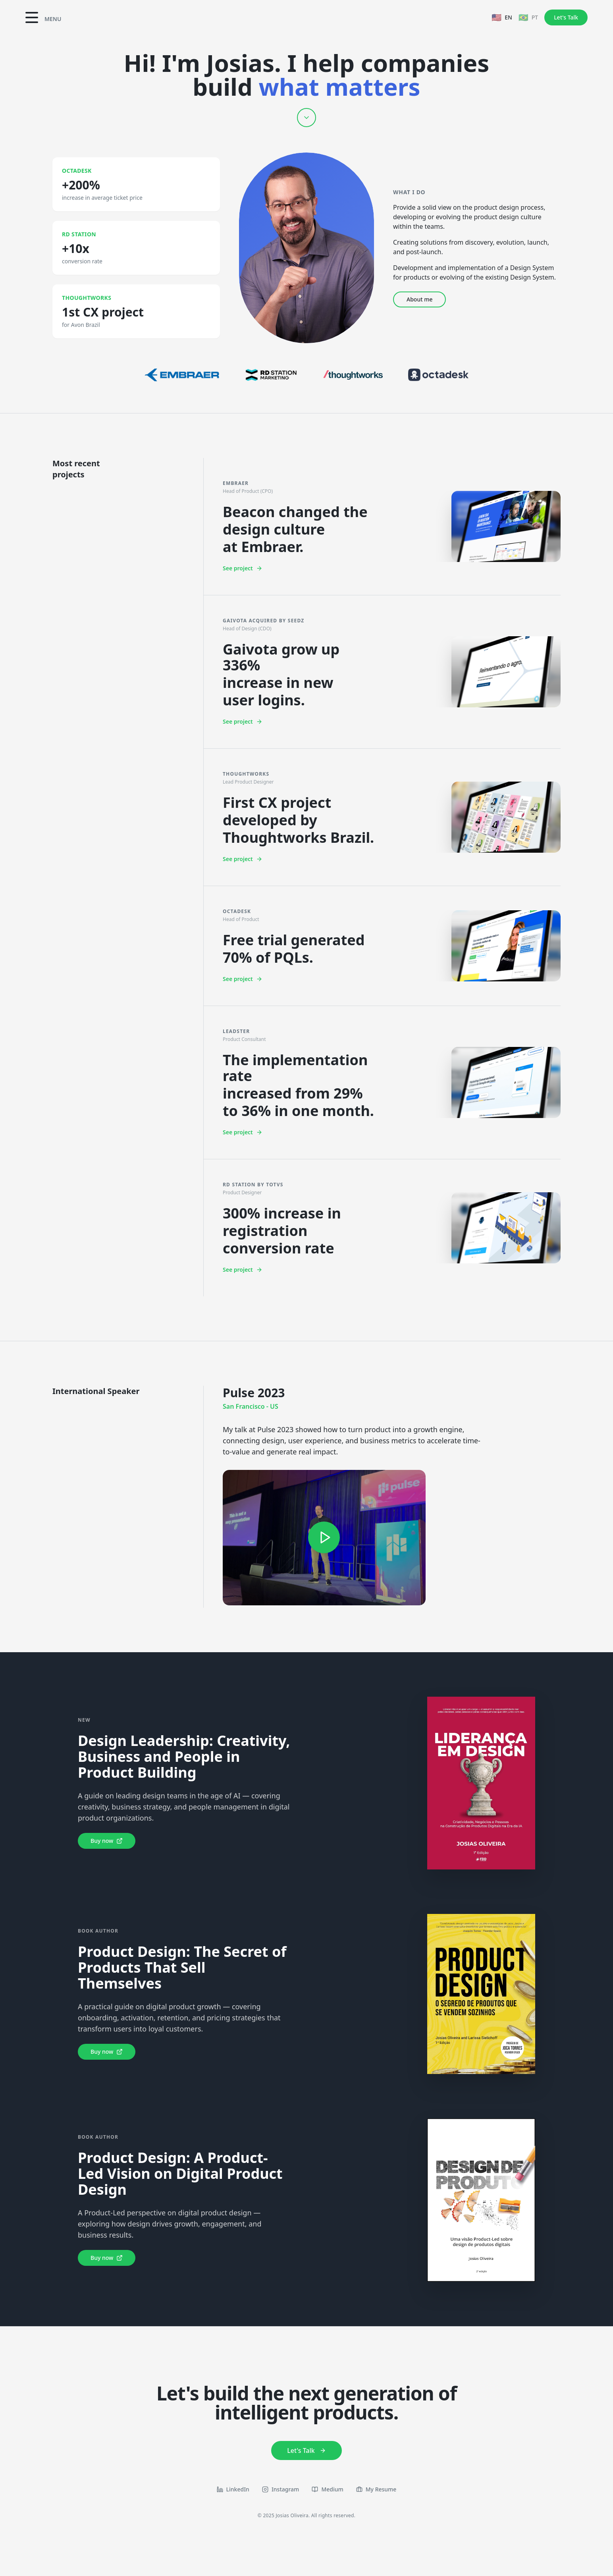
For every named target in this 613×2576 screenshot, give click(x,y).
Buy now (107, 1840)
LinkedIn (233, 2489)
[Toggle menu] (43, 17)
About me (419, 299)
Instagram (280, 2489)
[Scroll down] (306, 117)
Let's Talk (566, 17)
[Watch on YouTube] (324, 1537)
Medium (327, 2489)
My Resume (376, 2489)
